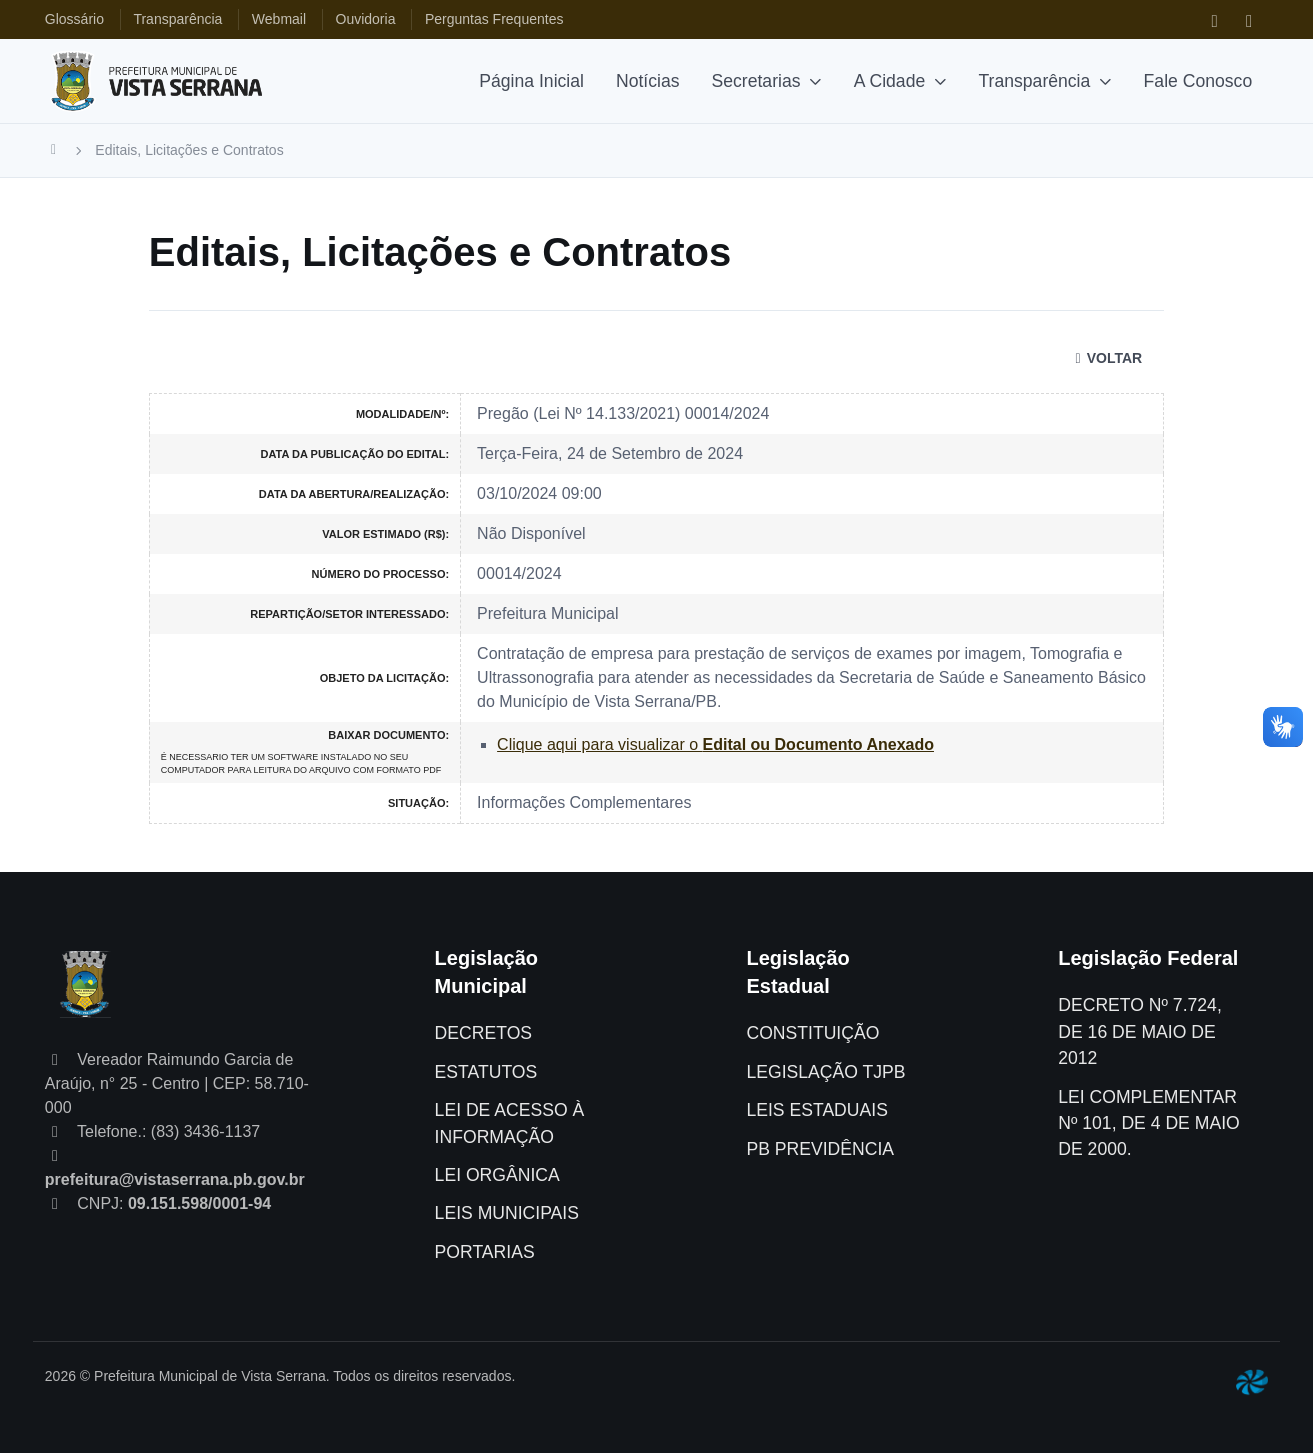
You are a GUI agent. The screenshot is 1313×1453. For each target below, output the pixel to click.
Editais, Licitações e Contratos (189, 150)
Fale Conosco (1198, 81)
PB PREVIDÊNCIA (820, 1149)
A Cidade (889, 81)
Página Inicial (531, 81)
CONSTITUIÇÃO (812, 1033)
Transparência (1035, 81)
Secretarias (756, 81)
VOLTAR (1105, 358)
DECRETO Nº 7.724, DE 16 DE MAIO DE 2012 (1140, 1031)
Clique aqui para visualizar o (715, 744)
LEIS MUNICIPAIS (507, 1213)
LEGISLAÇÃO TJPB (825, 1072)
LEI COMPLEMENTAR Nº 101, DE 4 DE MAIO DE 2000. (1148, 1123)
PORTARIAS (485, 1252)
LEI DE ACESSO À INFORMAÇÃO (510, 1123)
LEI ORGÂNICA (497, 1175)
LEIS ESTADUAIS (816, 1110)
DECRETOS (483, 1033)
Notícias (648, 81)
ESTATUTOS (486, 1072)
